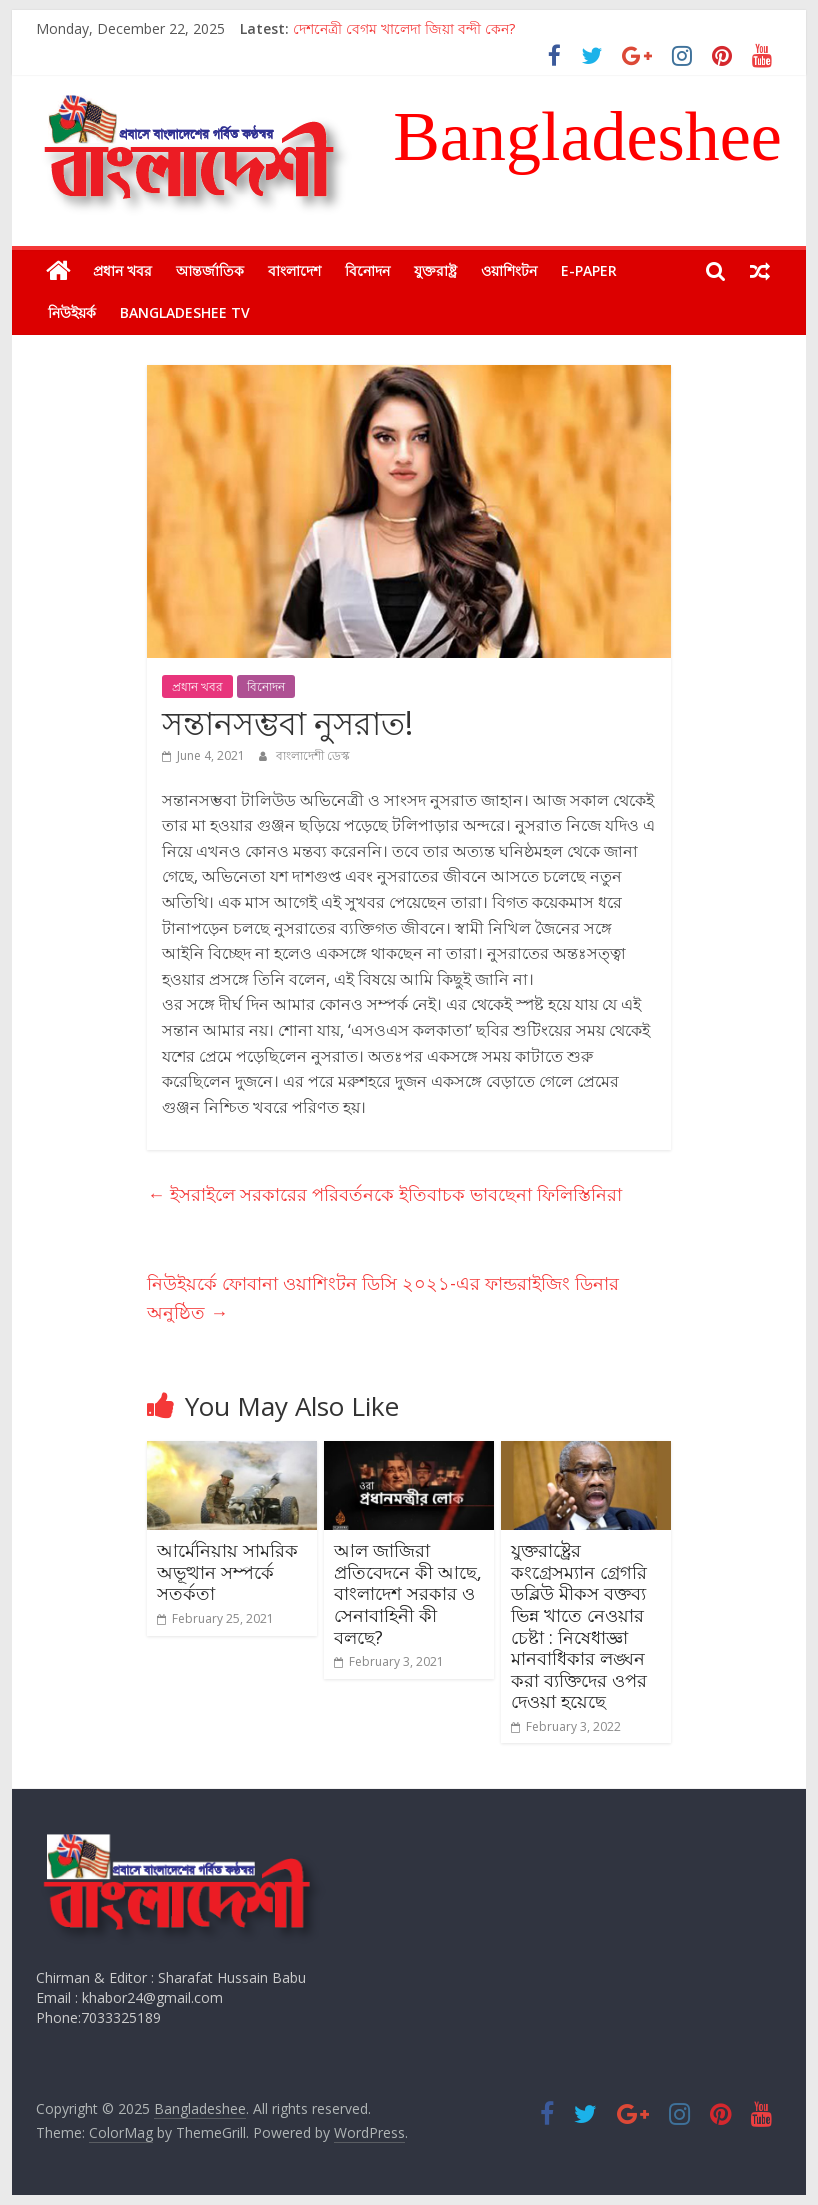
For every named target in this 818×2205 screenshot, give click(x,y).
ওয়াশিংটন (509, 270)
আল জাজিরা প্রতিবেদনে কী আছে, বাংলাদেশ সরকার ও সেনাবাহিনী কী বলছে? (408, 1593)
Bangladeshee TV (185, 312)
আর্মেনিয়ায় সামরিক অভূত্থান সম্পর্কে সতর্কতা (227, 1571)
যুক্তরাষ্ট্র (435, 270)
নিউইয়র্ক (72, 312)
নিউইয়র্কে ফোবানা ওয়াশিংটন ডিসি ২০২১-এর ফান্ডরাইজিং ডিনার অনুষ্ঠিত (383, 1297)
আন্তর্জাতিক (210, 270)
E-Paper (589, 270)
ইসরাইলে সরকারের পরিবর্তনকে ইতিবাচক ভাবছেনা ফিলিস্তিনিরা (384, 1194)
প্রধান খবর (122, 270)
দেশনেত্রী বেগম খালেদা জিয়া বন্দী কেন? (404, 28)
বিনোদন (367, 270)
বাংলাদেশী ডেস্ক (313, 755)
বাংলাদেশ (294, 270)
